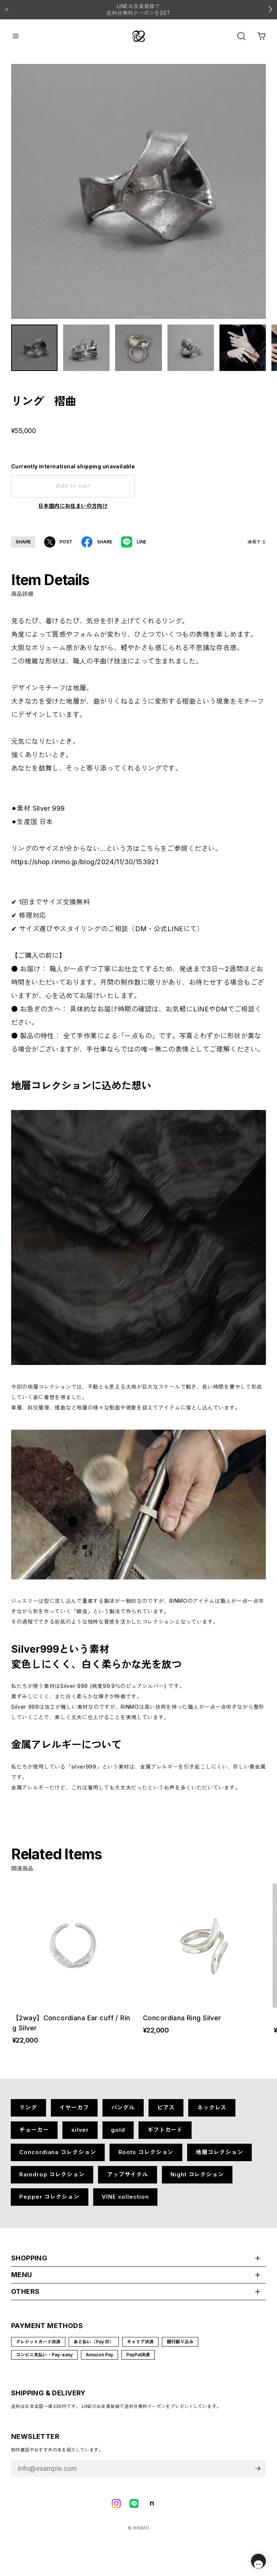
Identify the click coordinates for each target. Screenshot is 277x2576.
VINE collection (125, 2202)
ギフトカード (165, 2135)
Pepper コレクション (49, 2202)
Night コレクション (197, 2179)
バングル (123, 2113)
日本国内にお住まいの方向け (73, 511)
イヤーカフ (74, 2113)
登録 (257, 2473)
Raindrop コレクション (52, 2179)
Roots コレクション (146, 2157)
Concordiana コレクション (57, 2157)
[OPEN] (241, 36)
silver (80, 2135)
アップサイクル (127, 2179)
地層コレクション (219, 2157)
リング (28, 2113)
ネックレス (212, 2113)
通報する (256, 547)
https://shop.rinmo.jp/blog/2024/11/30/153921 (84, 867)
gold (118, 2135)
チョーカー (34, 2135)
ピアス (166, 2113)
